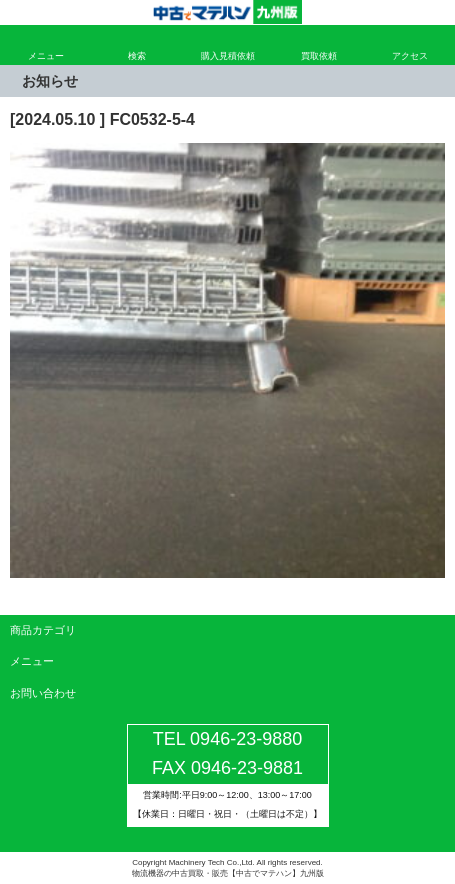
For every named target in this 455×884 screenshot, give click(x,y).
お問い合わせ (43, 693)
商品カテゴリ (43, 630)
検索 (137, 56)
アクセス (410, 56)
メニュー (46, 56)
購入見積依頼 (228, 56)
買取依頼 (319, 56)
